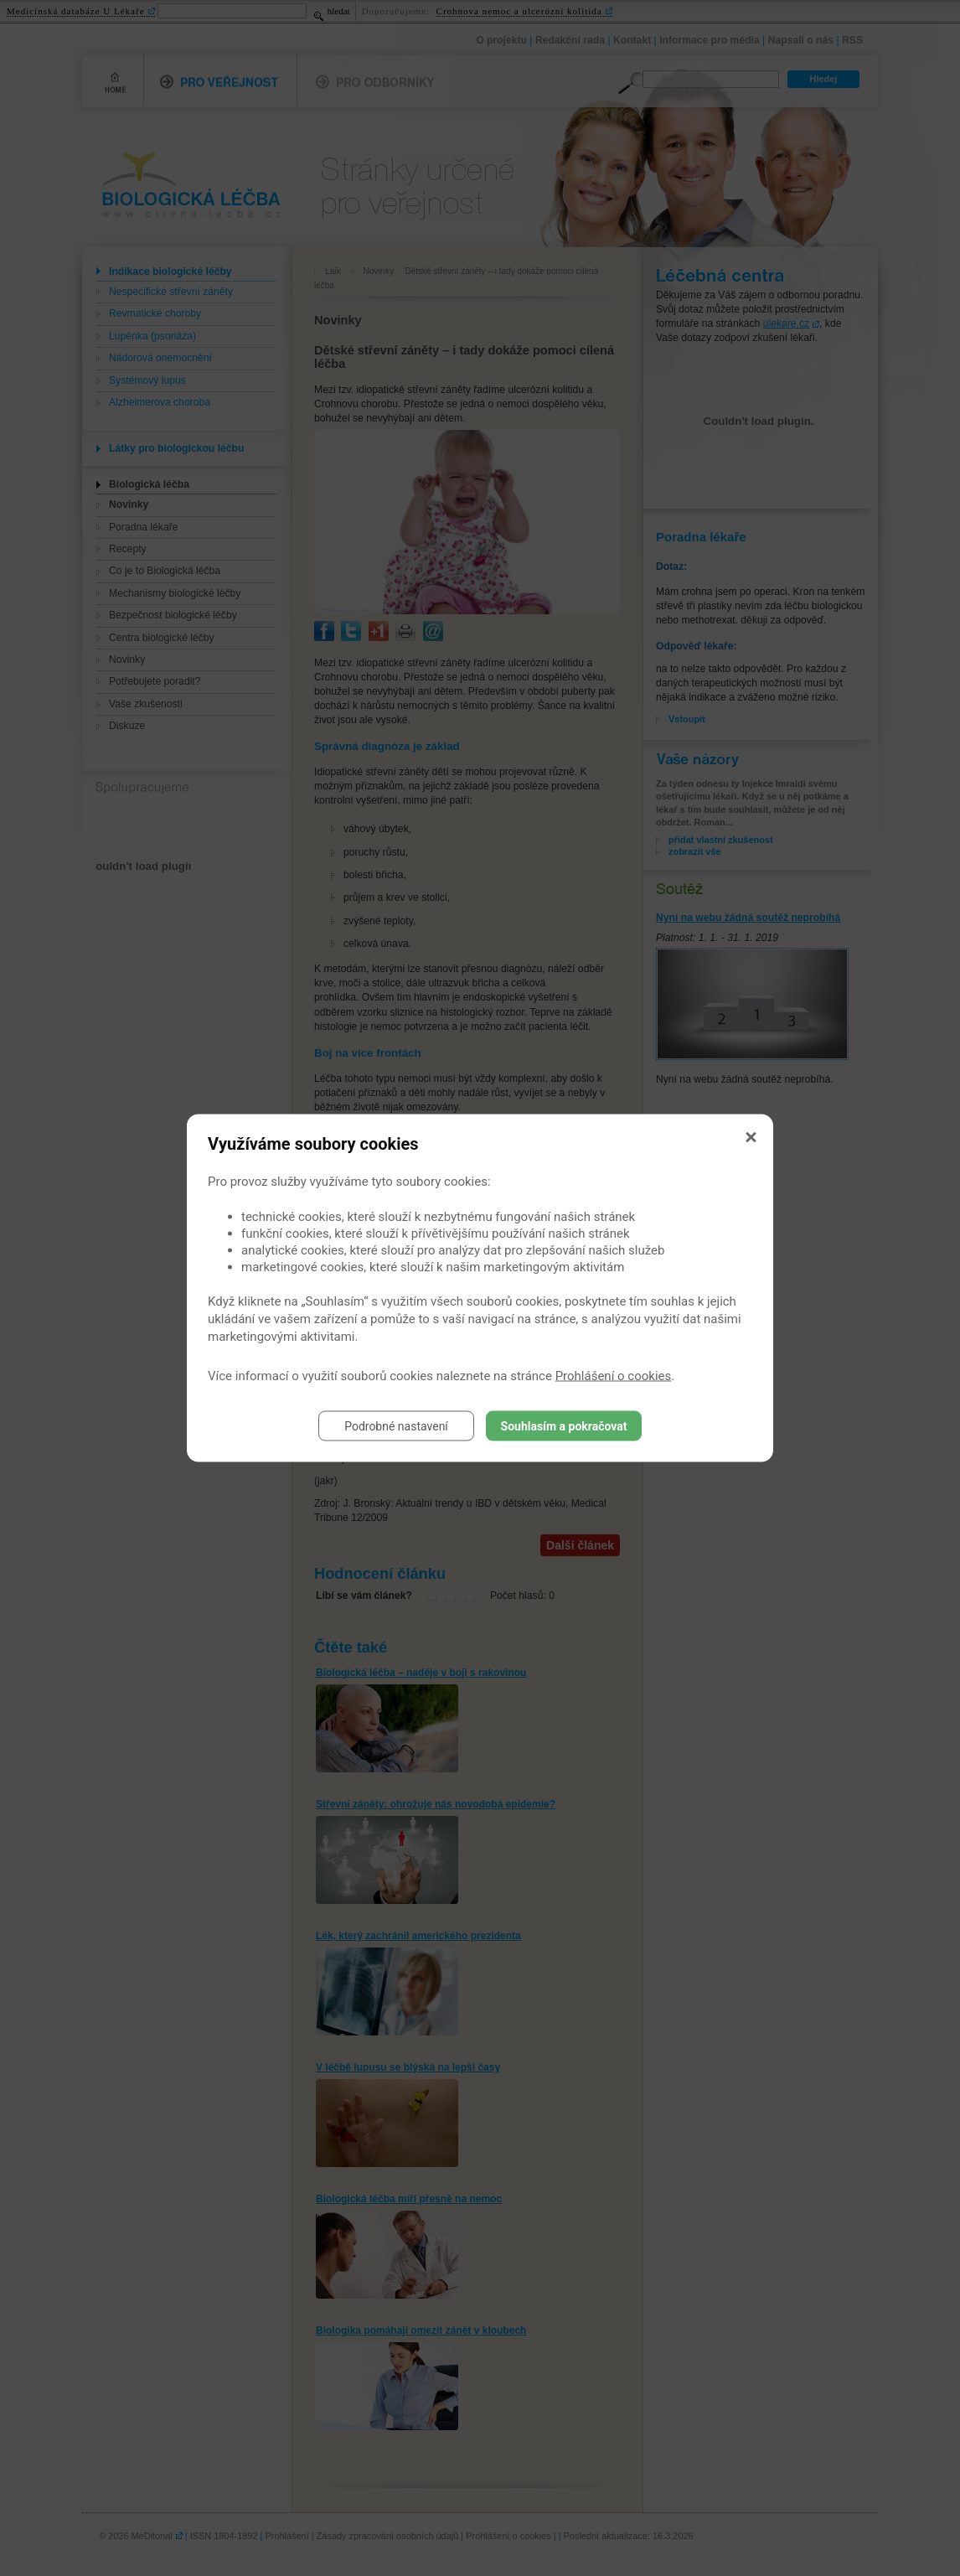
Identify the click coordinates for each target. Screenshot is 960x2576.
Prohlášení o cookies (613, 1376)
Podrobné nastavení (396, 1426)
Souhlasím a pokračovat (564, 1426)
